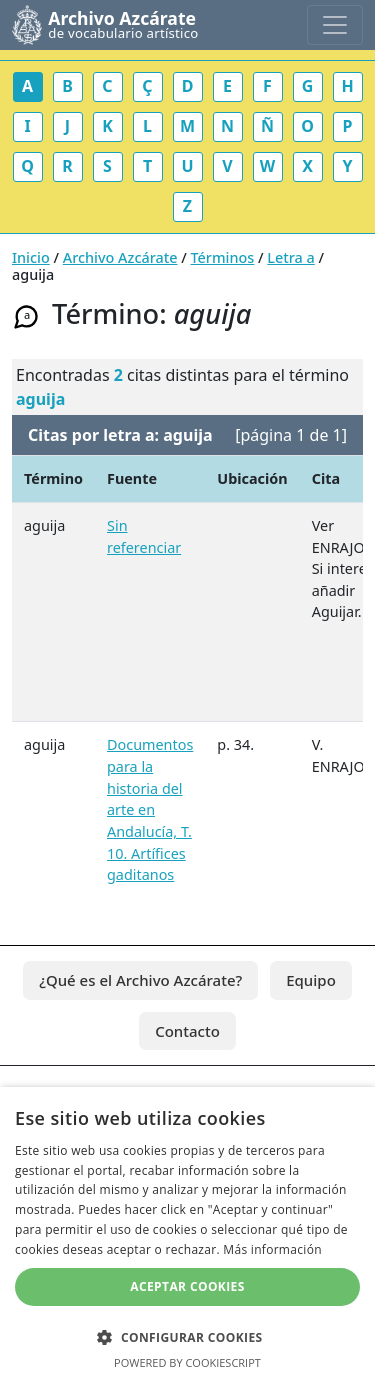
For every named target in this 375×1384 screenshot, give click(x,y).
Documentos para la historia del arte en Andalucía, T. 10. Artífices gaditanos (150, 809)
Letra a (290, 257)
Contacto (187, 1031)
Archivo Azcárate (120, 257)
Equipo (311, 980)
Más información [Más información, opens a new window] (272, 1249)
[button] (187, 1337)
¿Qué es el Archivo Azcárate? (140, 980)
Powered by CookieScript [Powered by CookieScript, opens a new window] (187, 1362)
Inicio (31, 257)
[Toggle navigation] (335, 25)
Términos (223, 257)
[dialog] (187, 1235)
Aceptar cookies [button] (187, 1286)
